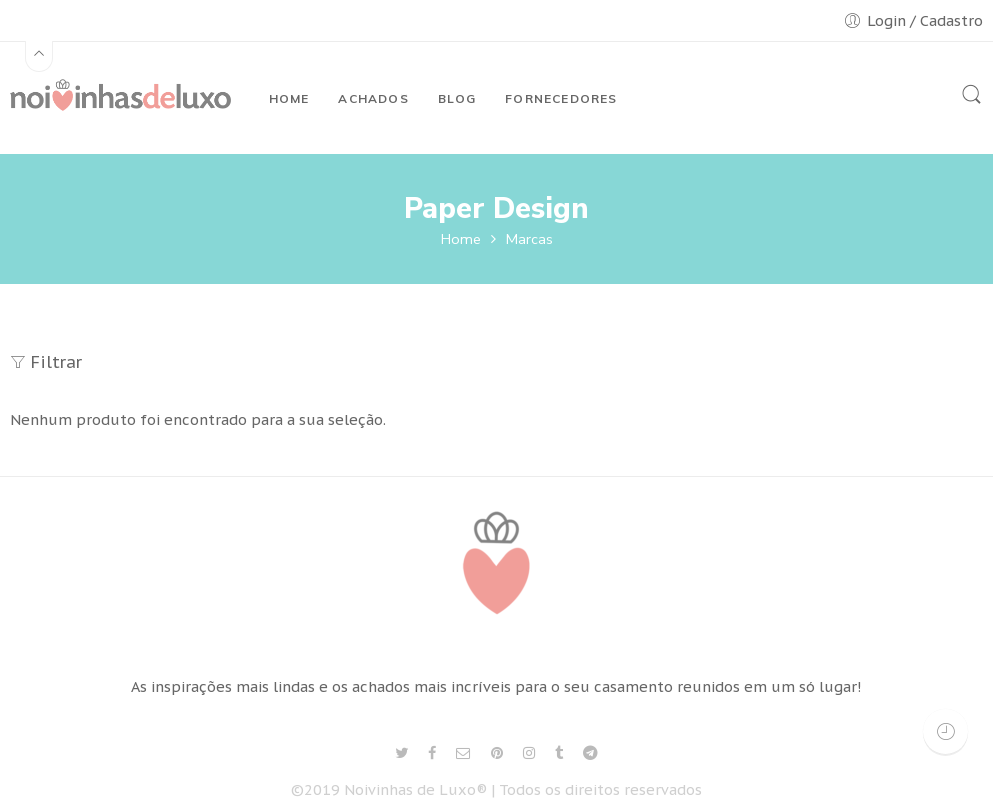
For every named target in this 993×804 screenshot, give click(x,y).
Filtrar (46, 362)
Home (461, 239)
